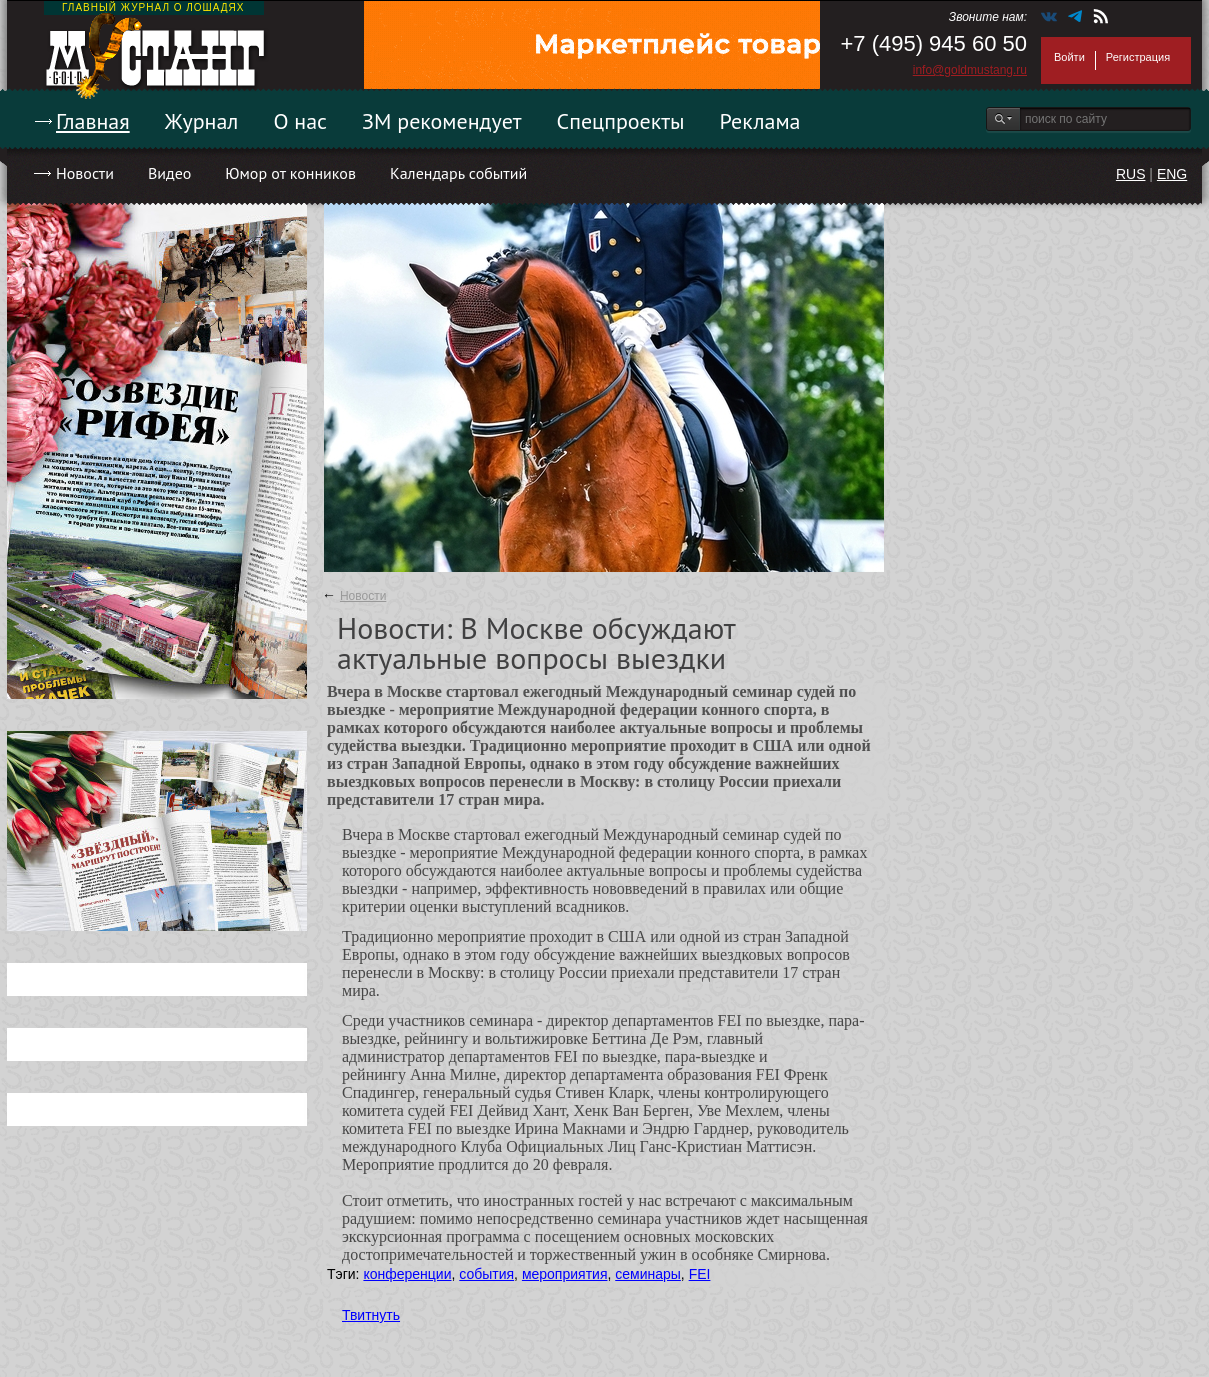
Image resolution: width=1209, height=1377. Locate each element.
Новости (85, 173)
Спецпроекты (621, 121)
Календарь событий (458, 173)
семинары (648, 1274)
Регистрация (1138, 57)
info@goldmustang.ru (970, 70)
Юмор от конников (290, 173)
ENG (1172, 174)
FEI (700, 1274)
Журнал (202, 121)
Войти (1069, 57)
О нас (300, 121)
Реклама (760, 121)
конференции (407, 1274)
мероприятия (565, 1274)
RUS (1131, 174)
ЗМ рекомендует (442, 121)
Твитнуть (371, 1315)
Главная (93, 121)
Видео (169, 173)
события (486, 1274)
